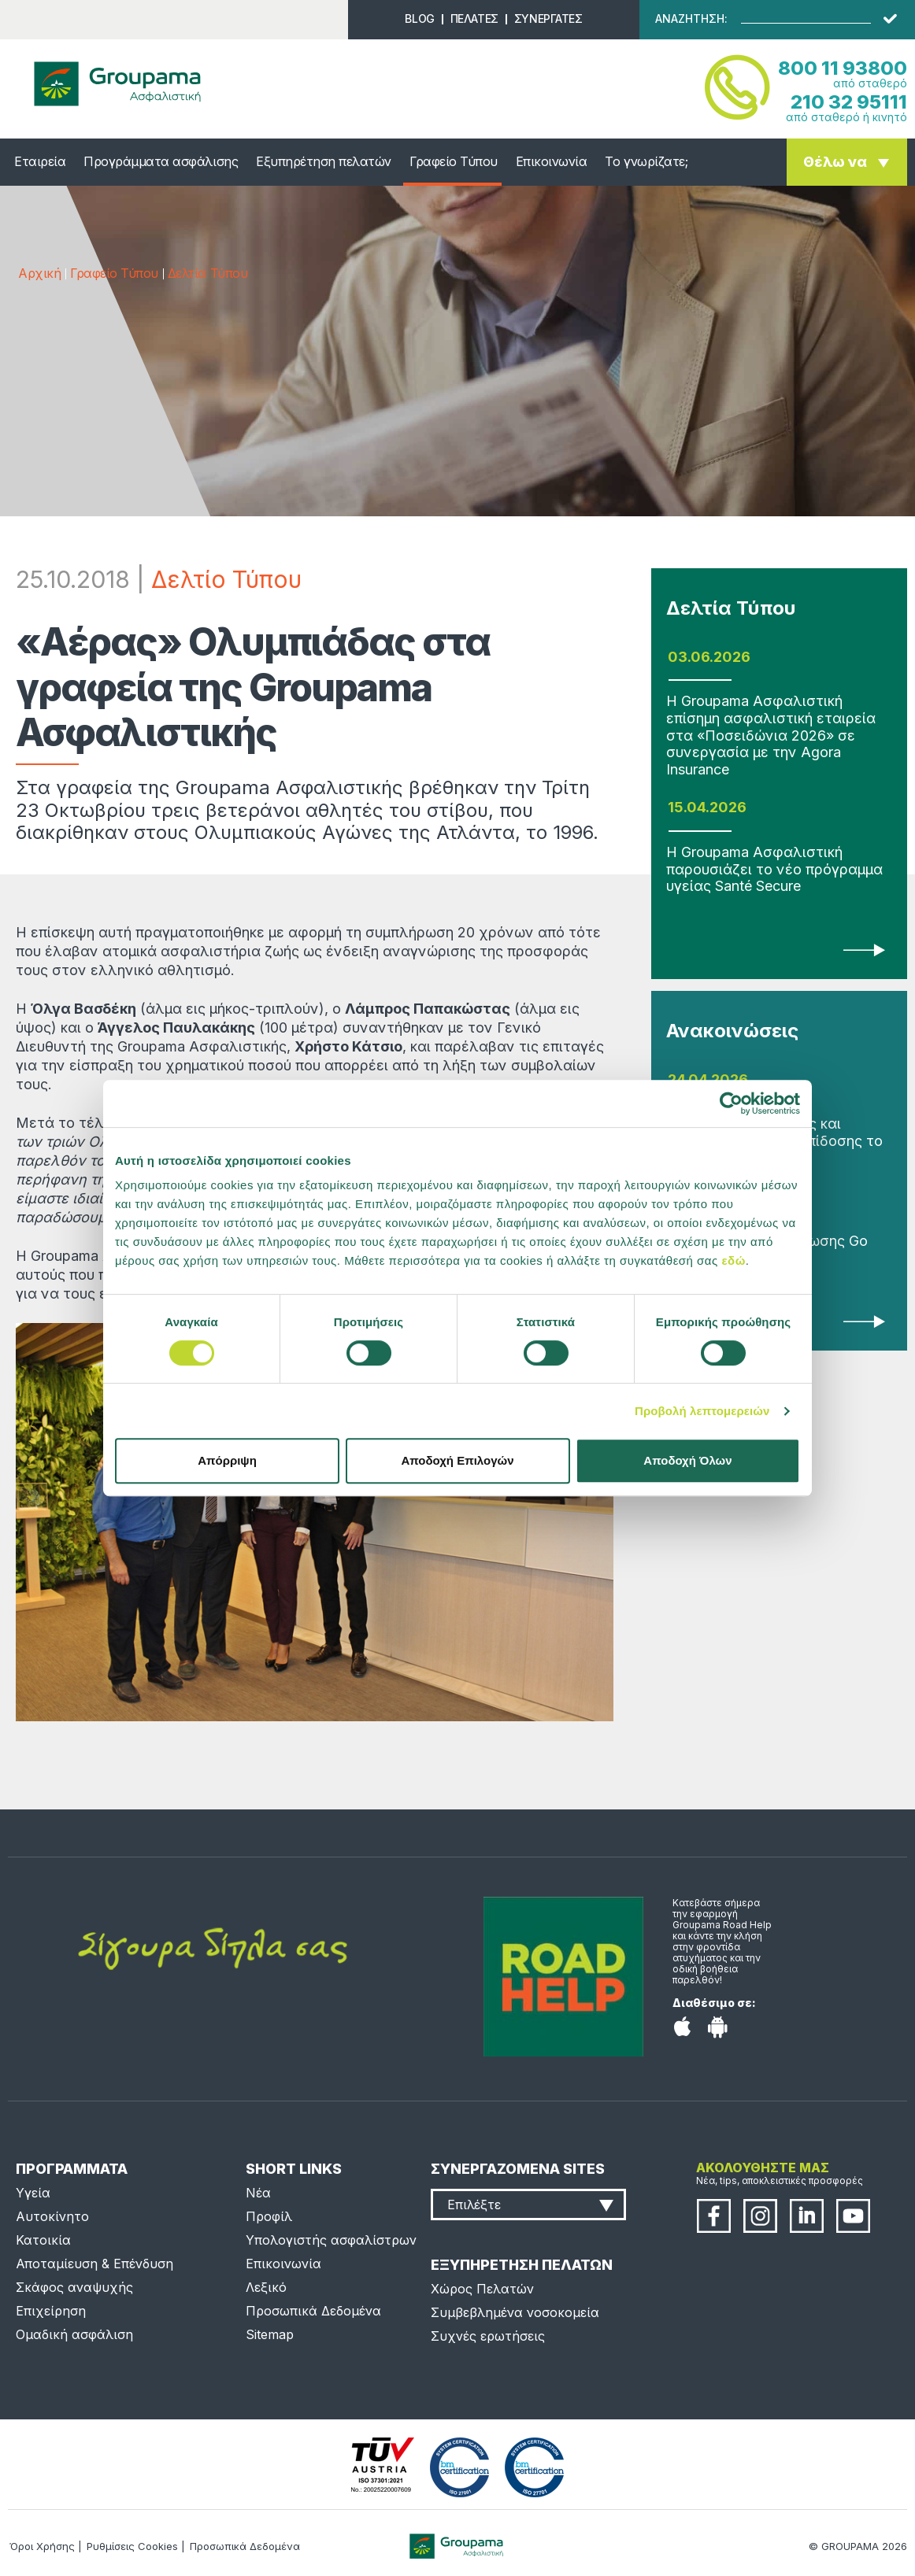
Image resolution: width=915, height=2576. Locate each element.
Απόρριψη (227, 1460)
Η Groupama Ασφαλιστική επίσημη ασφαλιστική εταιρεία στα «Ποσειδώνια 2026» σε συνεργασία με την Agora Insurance (771, 735)
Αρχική (39, 273)
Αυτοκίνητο (52, 2216)
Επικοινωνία (551, 161)
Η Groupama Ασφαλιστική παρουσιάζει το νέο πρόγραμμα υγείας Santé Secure (774, 869)
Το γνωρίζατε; (646, 161)
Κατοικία (43, 2240)
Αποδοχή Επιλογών (457, 1460)
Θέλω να (835, 161)
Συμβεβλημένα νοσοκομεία (515, 2312)
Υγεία (33, 2193)
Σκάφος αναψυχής (74, 2287)
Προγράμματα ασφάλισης (160, 161)
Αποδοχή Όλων (687, 1460)
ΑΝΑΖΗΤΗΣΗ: (691, 18)
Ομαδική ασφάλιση (74, 2334)
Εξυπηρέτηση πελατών (323, 161)
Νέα (258, 2193)
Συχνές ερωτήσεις (488, 2336)
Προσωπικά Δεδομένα (313, 2311)
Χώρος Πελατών (482, 2289)
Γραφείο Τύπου (453, 161)
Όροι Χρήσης (42, 2546)
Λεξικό (266, 2287)
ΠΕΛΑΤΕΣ (474, 18)
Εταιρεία (39, 161)
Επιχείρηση (51, 2311)
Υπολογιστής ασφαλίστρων (331, 2240)
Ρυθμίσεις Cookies (132, 2546)
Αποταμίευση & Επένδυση (94, 2263)
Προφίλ (269, 2216)
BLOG (419, 18)
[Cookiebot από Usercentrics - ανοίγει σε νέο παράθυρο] (731, 1103)
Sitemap (270, 2334)
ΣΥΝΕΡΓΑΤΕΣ (548, 18)
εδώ (733, 1260)
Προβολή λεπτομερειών (702, 1410)
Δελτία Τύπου (207, 273)
